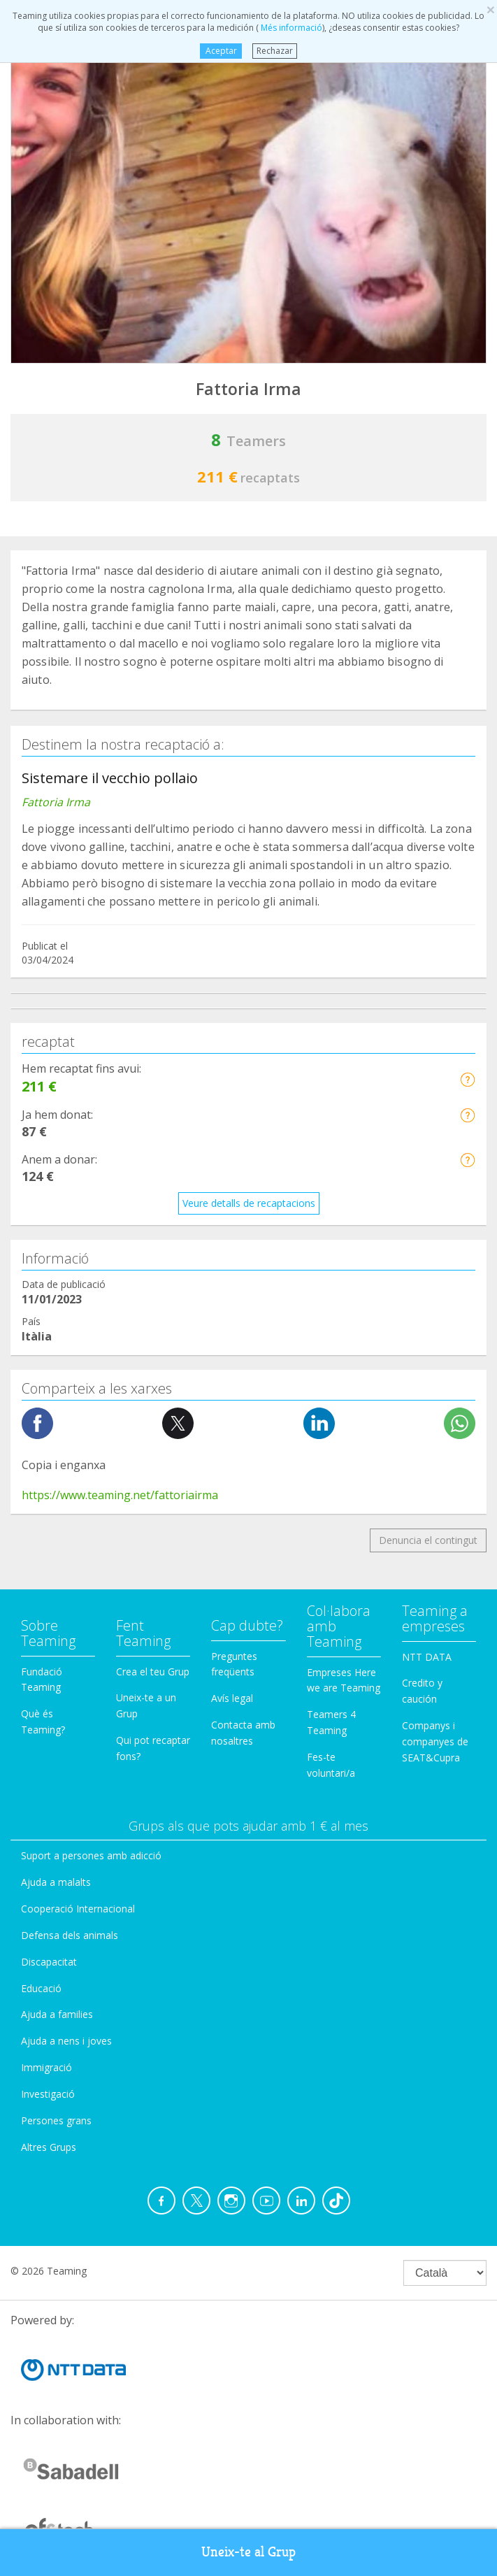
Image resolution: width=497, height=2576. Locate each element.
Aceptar (221, 51)
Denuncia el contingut (428, 1540)
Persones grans (56, 2120)
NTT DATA (427, 1656)
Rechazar (275, 51)
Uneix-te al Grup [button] (248, 2552)
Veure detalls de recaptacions (248, 1203)
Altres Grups (48, 2147)
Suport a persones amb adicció (91, 1855)
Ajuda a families (57, 2014)
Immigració (46, 2067)
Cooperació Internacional (78, 1908)
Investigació (48, 2094)
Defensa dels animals (69, 1935)
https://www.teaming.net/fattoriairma (120, 1495)
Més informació (290, 28)
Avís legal (232, 1698)
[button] (467, 1079)
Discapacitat (49, 1961)
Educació (41, 1988)
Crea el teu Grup (152, 1671)
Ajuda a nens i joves (66, 2040)
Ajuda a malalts (56, 1882)
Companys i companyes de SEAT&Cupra (435, 1741)
